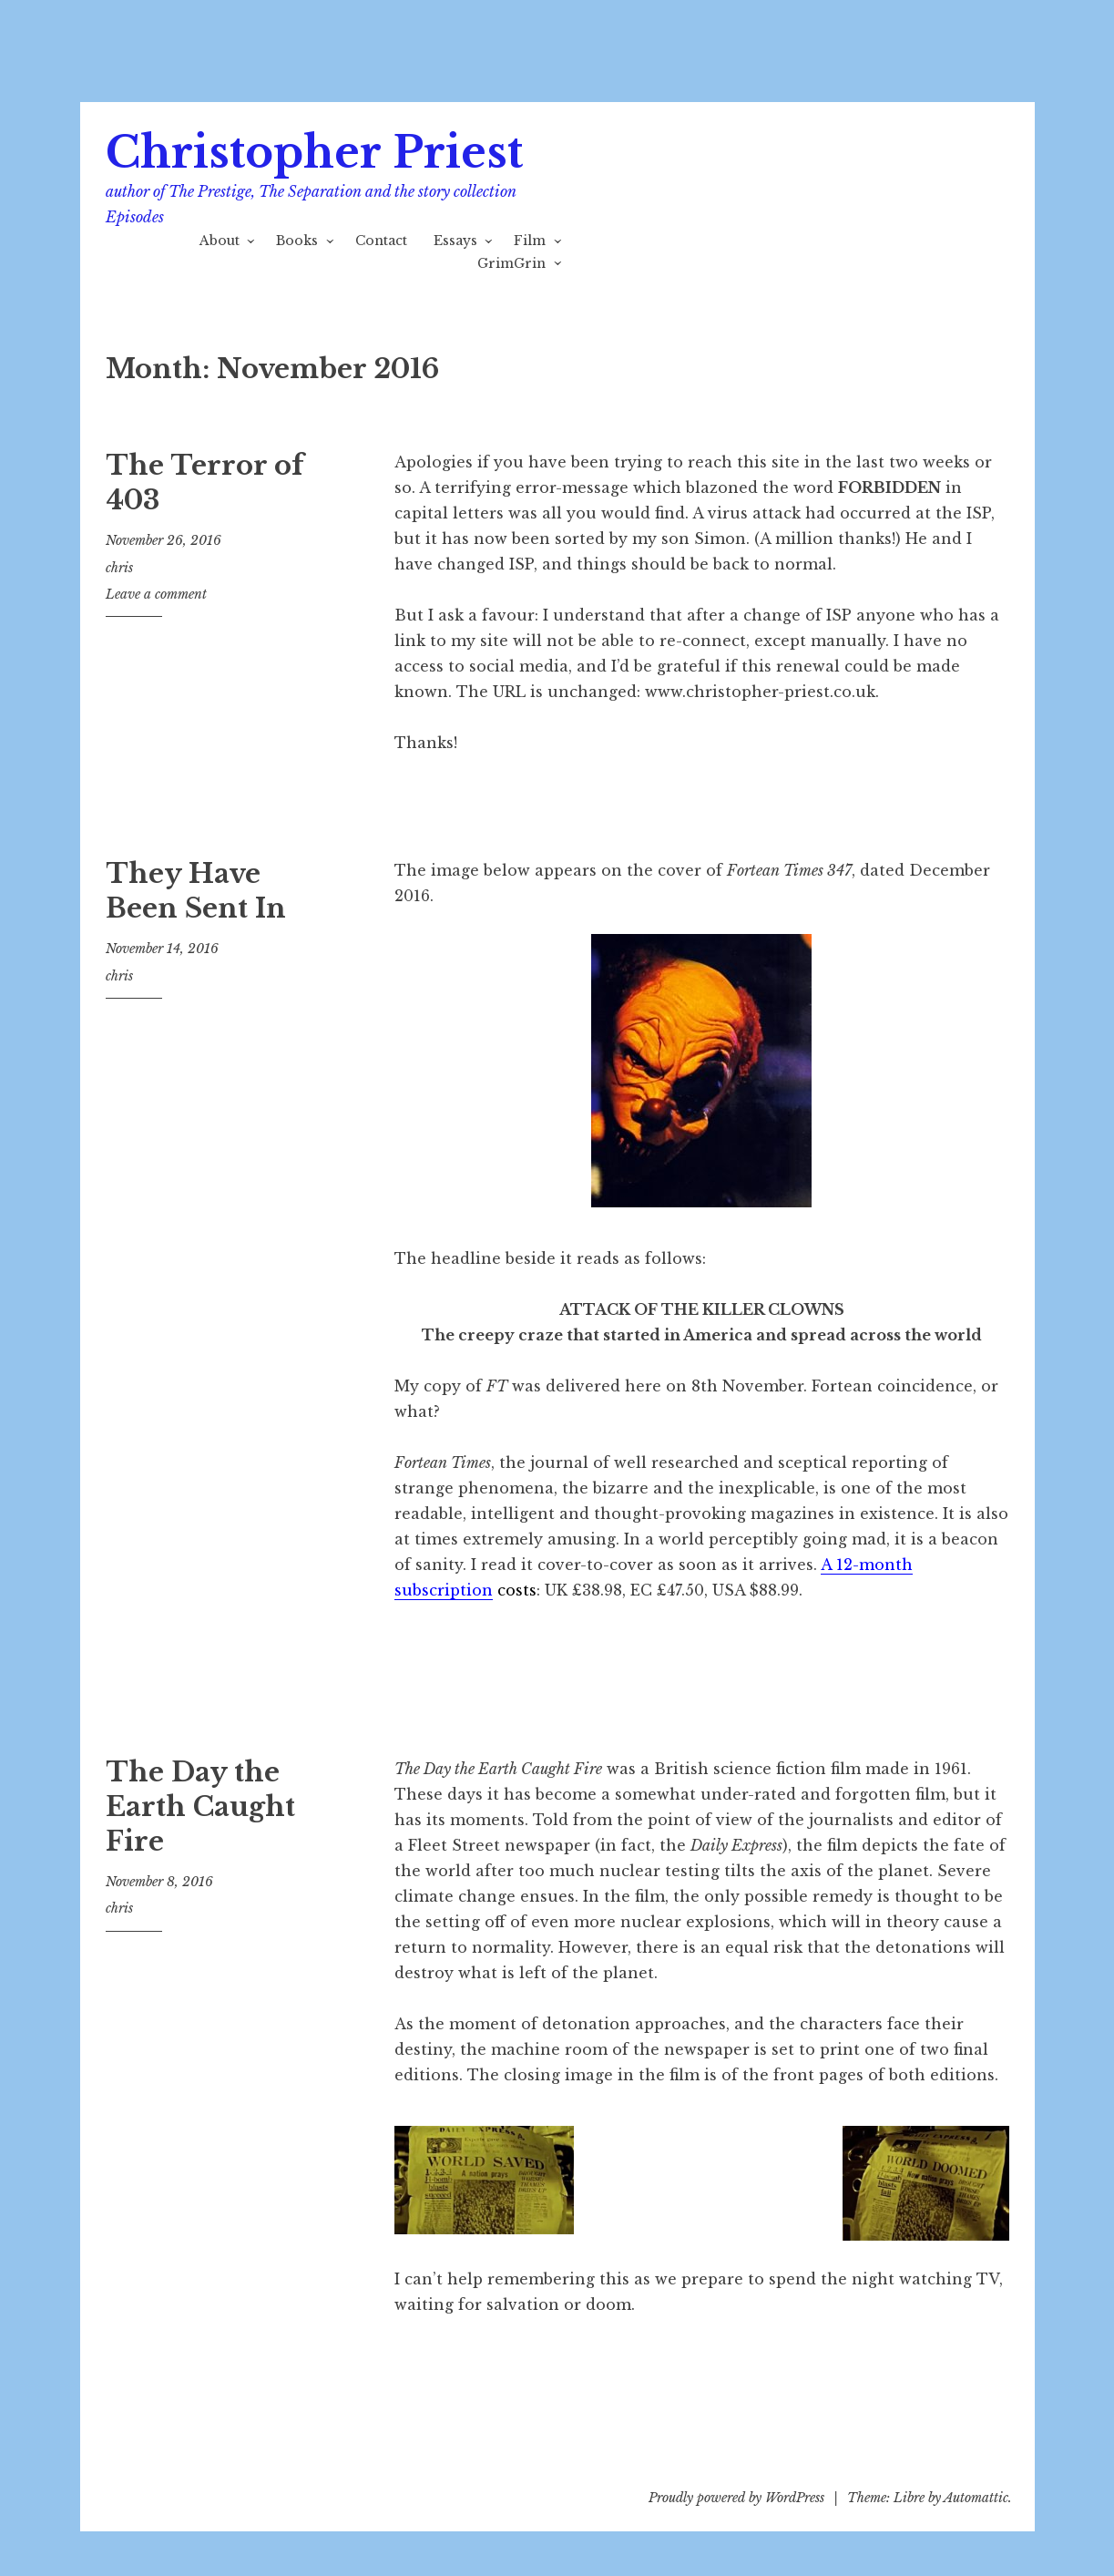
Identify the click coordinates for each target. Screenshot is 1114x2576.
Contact (381, 240)
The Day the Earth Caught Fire (200, 1806)
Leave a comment (156, 594)
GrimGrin (511, 263)
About (219, 240)
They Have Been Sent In (196, 891)
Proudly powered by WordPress (736, 2497)
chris (119, 567)
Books (297, 240)
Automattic (976, 2497)
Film (530, 240)
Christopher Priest (314, 153)
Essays (455, 240)
